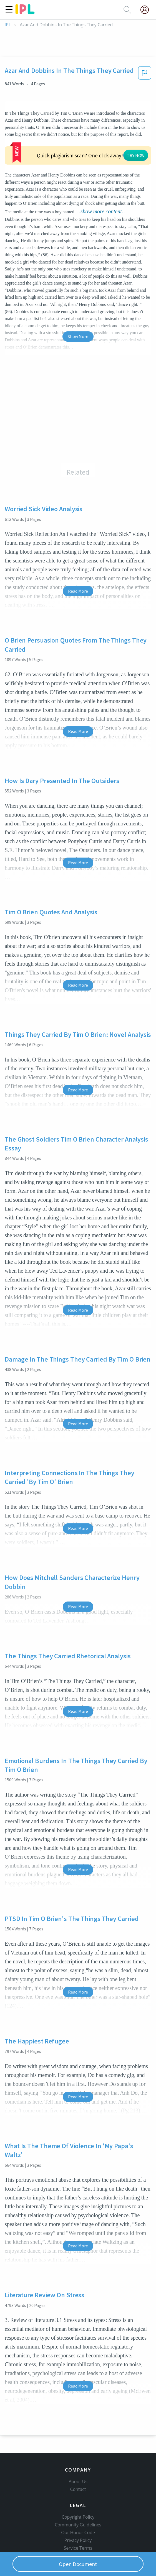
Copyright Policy (78, 2493)
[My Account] (146, 9)
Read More (78, 557)
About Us (78, 2457)
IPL (7, 24)
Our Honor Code (78, 2508)
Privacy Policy (78, 2516)
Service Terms (78, 2524)
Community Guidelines (78, 2500)
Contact (78, 2465)
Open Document (78, 2563)
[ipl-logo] (25, 12)
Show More (77, 303)
